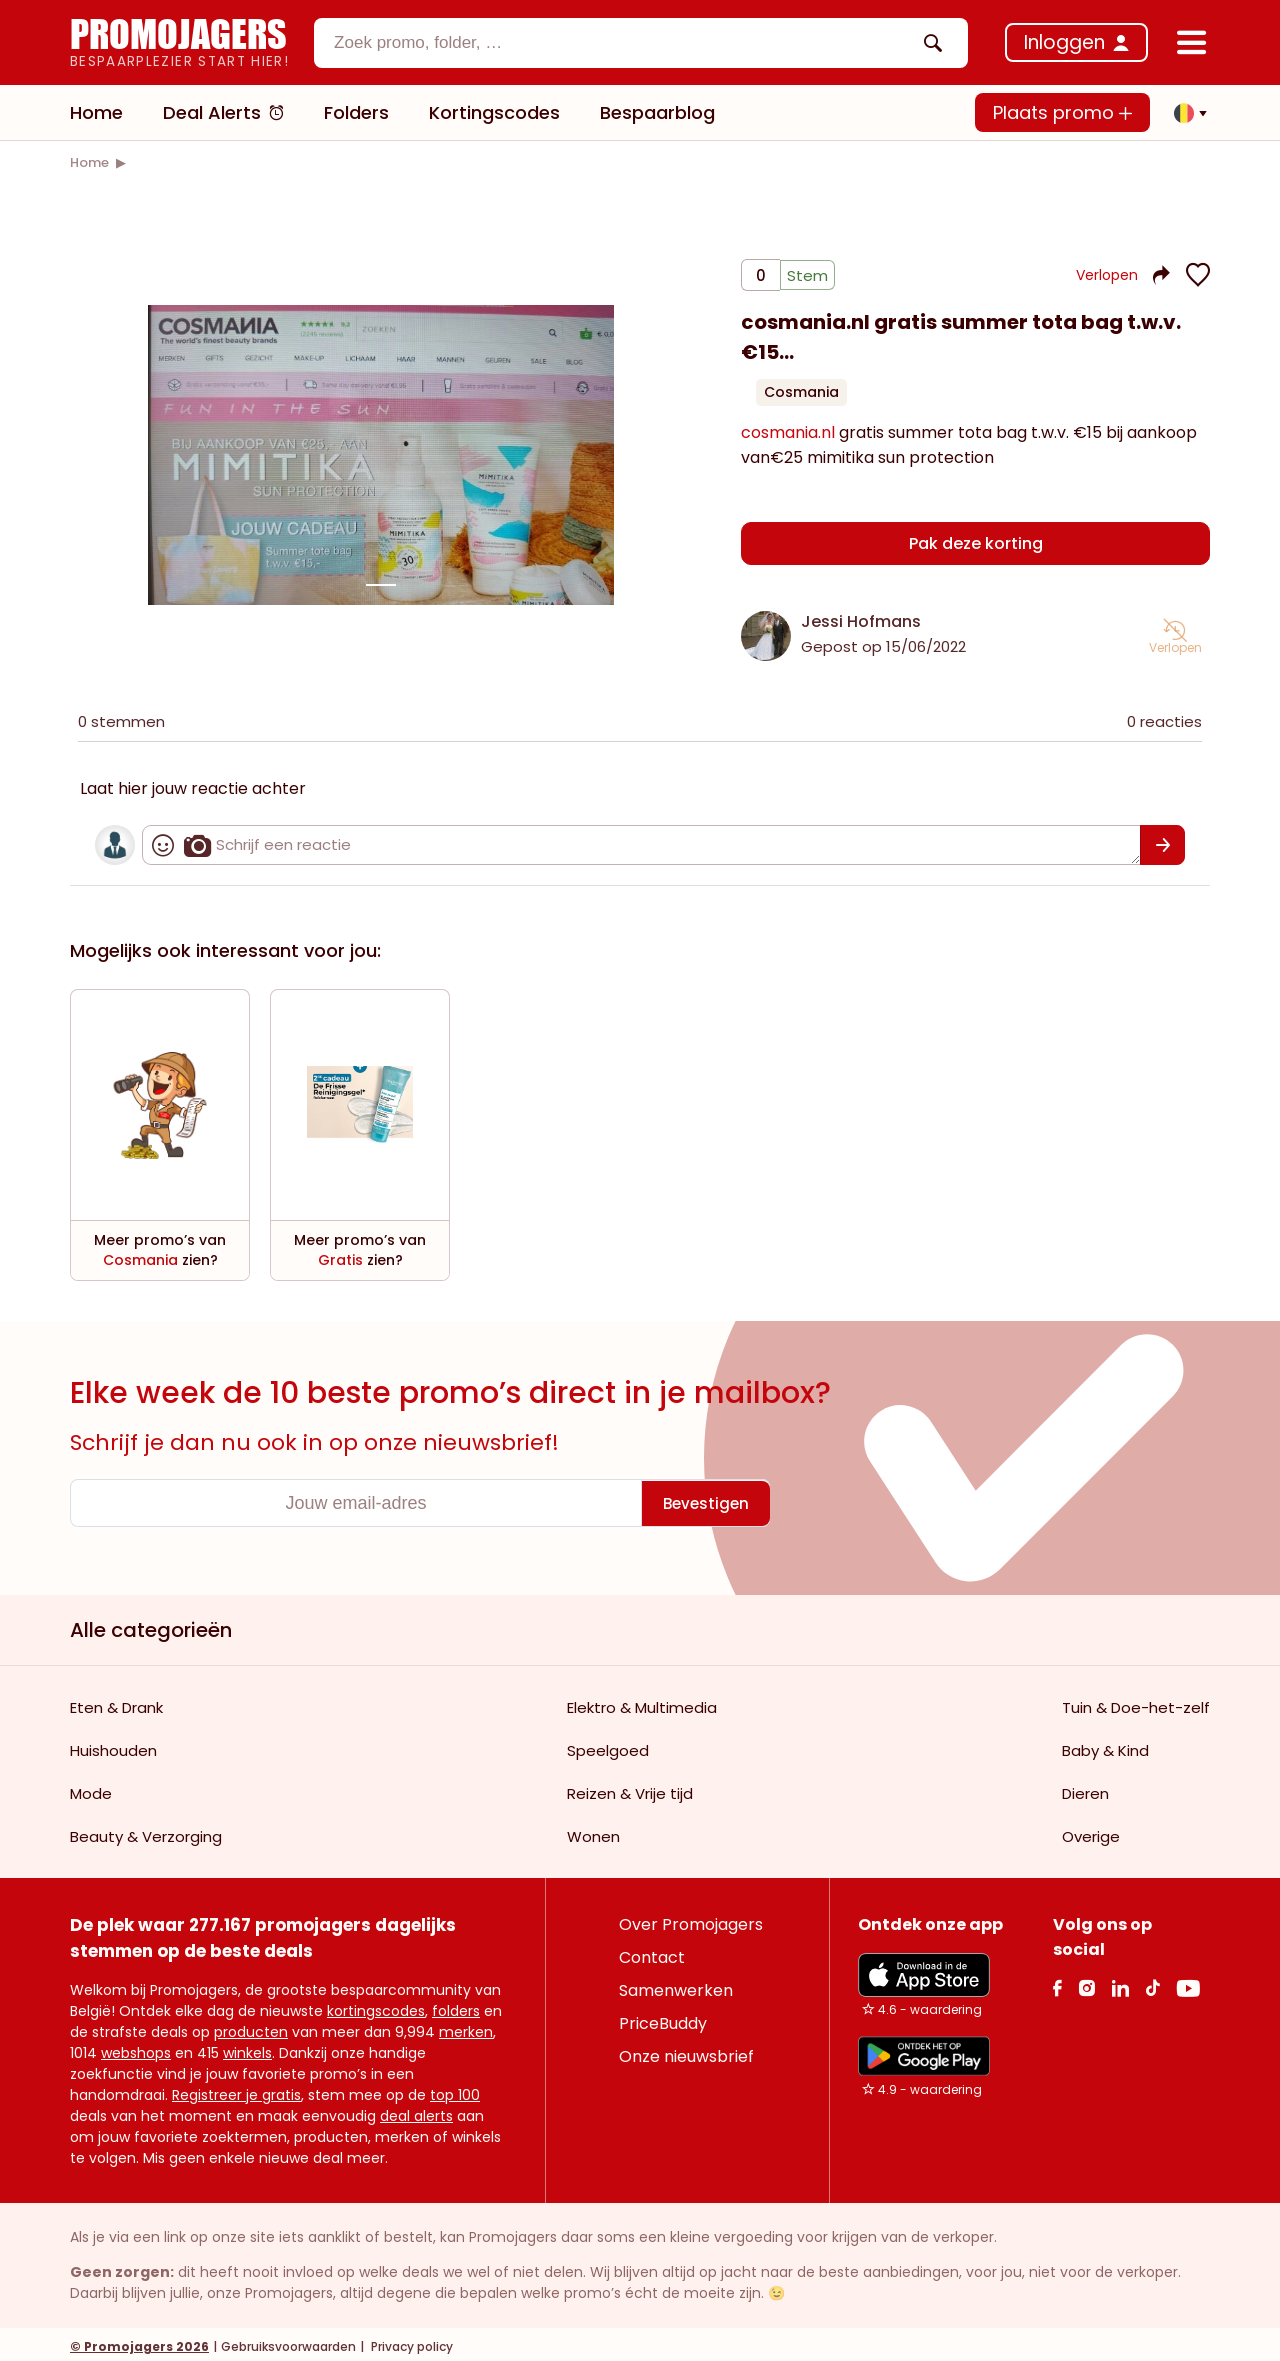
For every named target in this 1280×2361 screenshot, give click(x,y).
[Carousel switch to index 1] (381, 583)
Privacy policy (410, 2341)
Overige (1091, 1831)
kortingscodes (376, 2006)
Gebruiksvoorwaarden (288, 2341)
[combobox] (641, 43)
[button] (1185, 113)
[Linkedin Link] (1120, 1982)
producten (251, 2027)
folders (456, 2006)
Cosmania (801, 400)
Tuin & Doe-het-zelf (1136, 1702)
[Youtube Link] (1188, 1982)
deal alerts (416, 2111)
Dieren (1085, 1788)
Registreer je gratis (236, 2090)
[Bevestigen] (1162, 840)
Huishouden (113, 1745)
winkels (247, 2048)
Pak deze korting (976, 544)
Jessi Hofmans (861, 616)
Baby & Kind (1105, 1745)
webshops (136, 2048)
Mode (91, 1788)
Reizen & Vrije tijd (630, 1788)
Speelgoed (608, 1745)
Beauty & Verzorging (146, 1831)
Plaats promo (1062, 112)
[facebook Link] (1057, 1982)
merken (466, 2027)
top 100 (455, 2090)
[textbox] (624, 43)
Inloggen (1064, 42)
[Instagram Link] (1086, 1982)
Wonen (593, 1831)
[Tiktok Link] (1152, 1982)
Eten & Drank (116, 1702)
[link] (89, 162)
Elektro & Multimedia (642, 1702)
